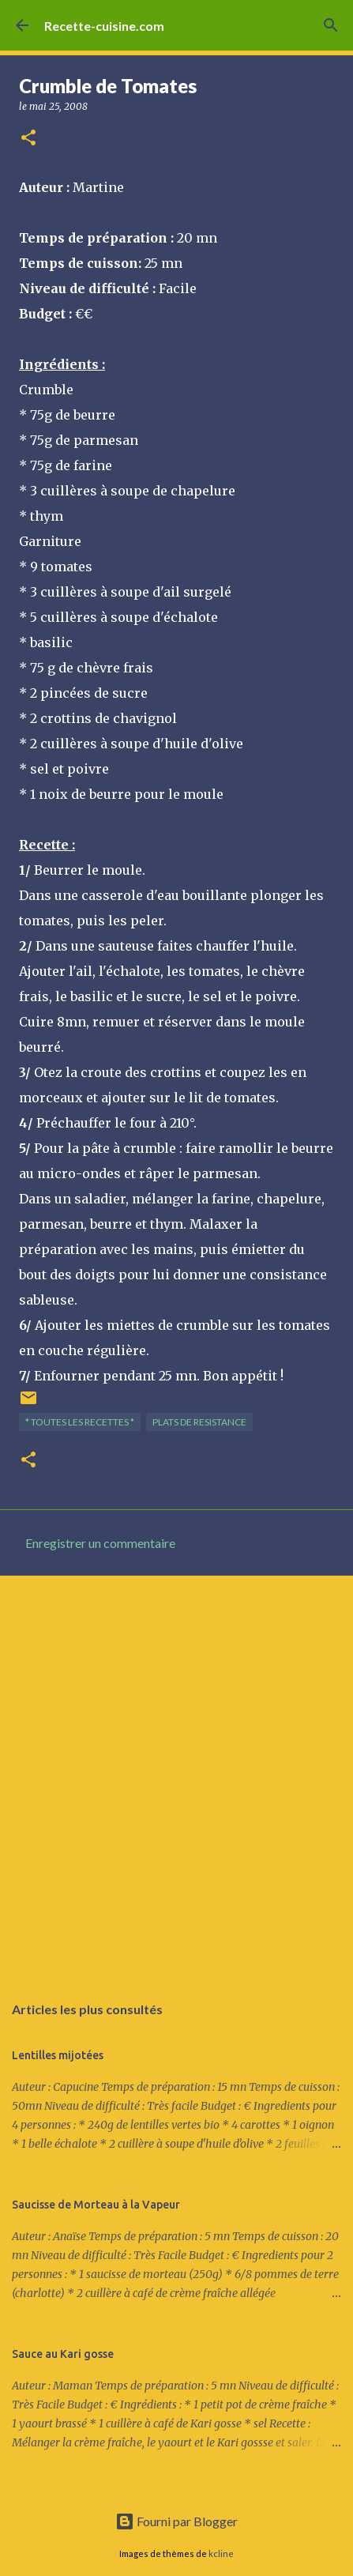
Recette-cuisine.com (104, 25)
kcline (221, 2553)
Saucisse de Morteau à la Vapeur (96, 2204)
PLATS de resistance (199, 1422)
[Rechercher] (330, 25)
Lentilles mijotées (57, 2055)
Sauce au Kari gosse (63, 2354)
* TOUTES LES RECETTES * (79, 1422)
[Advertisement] (176, 1776)
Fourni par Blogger (176, 2521)
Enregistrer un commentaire (100, 1542)
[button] (28, 138)
